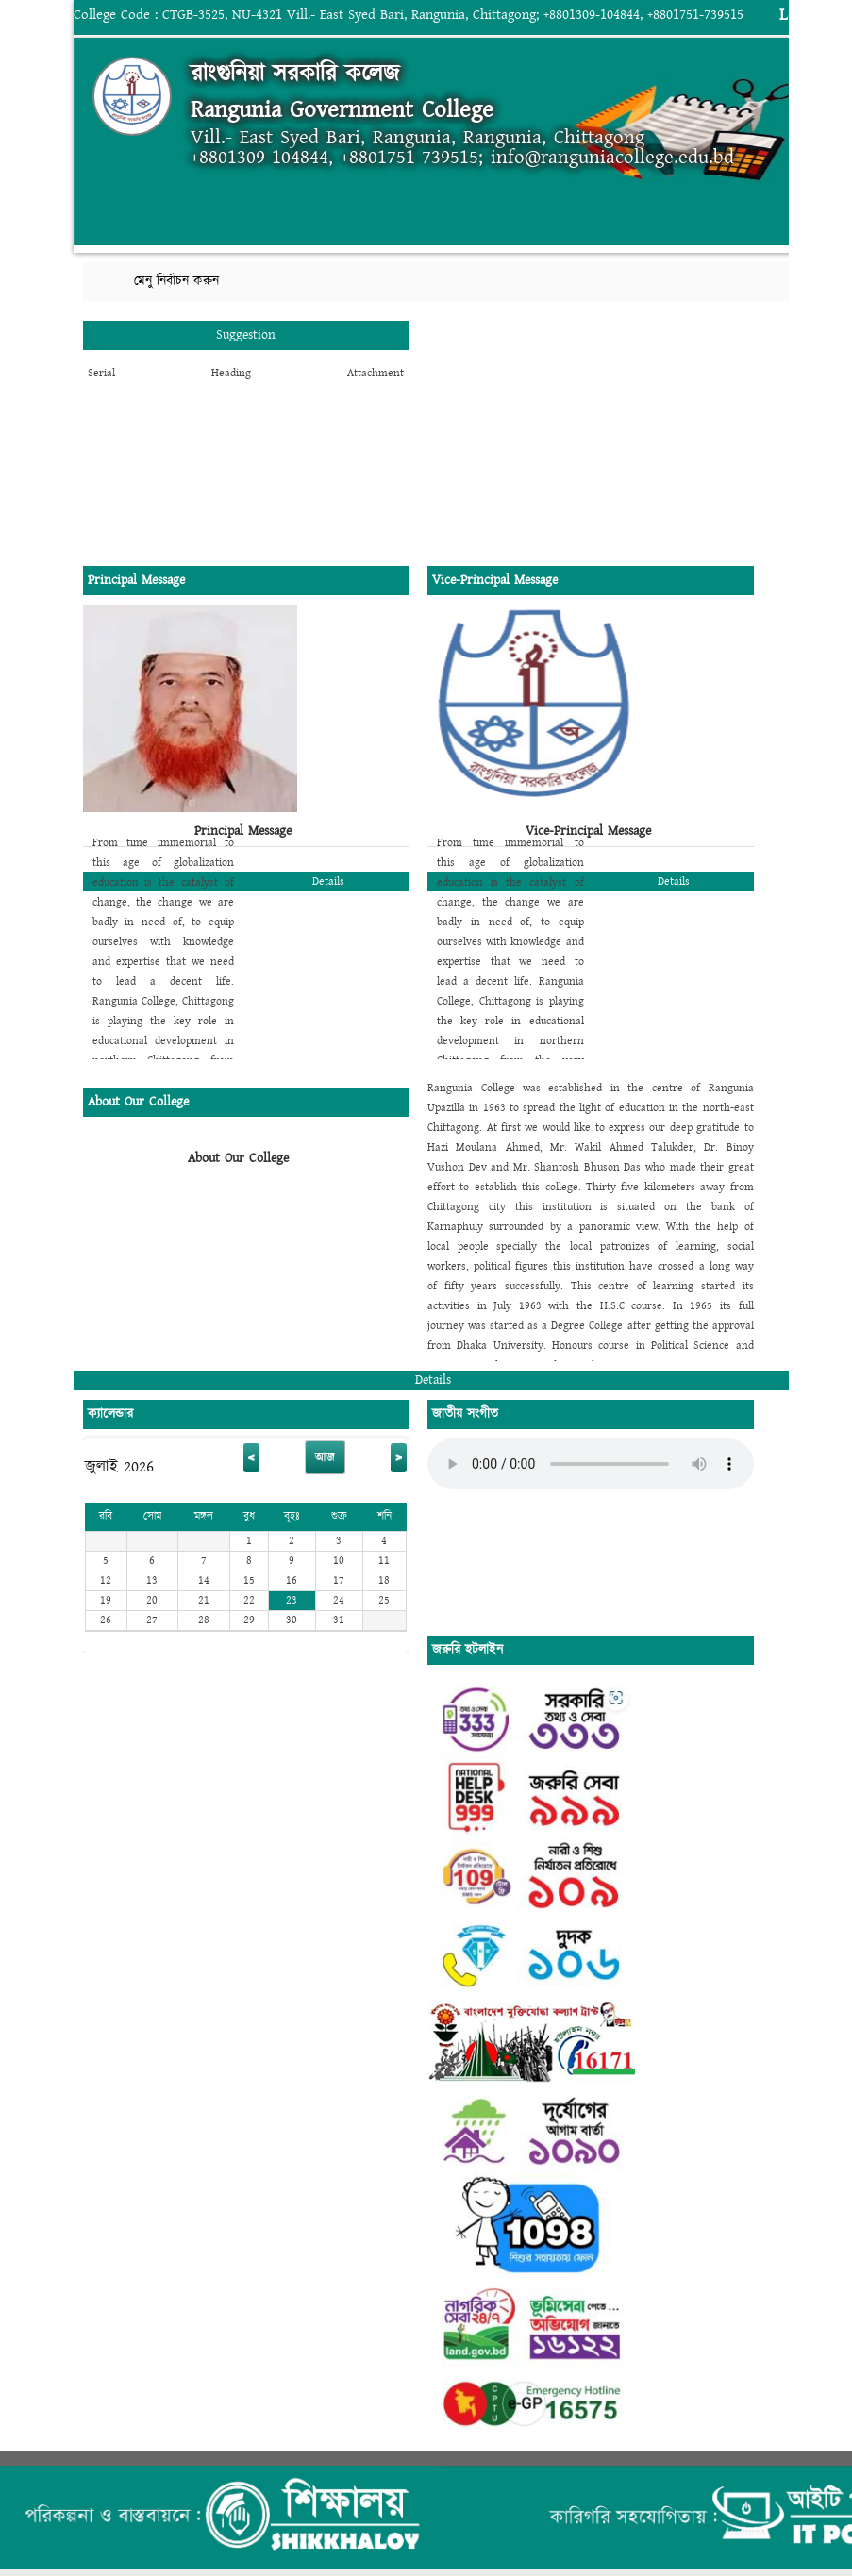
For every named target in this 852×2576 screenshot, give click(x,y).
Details (328, 881)
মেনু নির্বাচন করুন (176, 281)
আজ (325, 1457)
